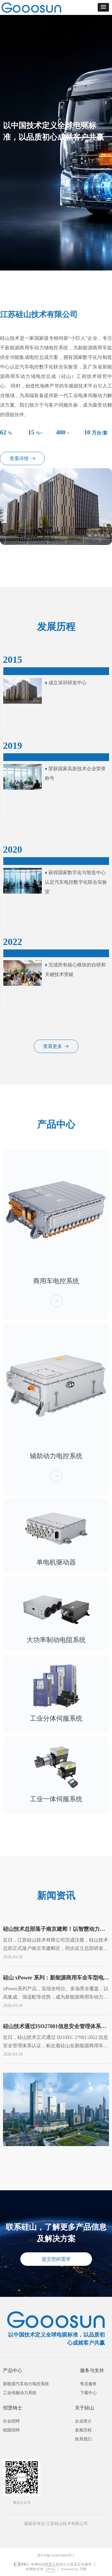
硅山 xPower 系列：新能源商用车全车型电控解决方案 (56, 1979)
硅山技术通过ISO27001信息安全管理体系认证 (54, 2027)
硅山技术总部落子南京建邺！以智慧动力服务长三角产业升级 (54, 1930)
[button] (103, 7)
